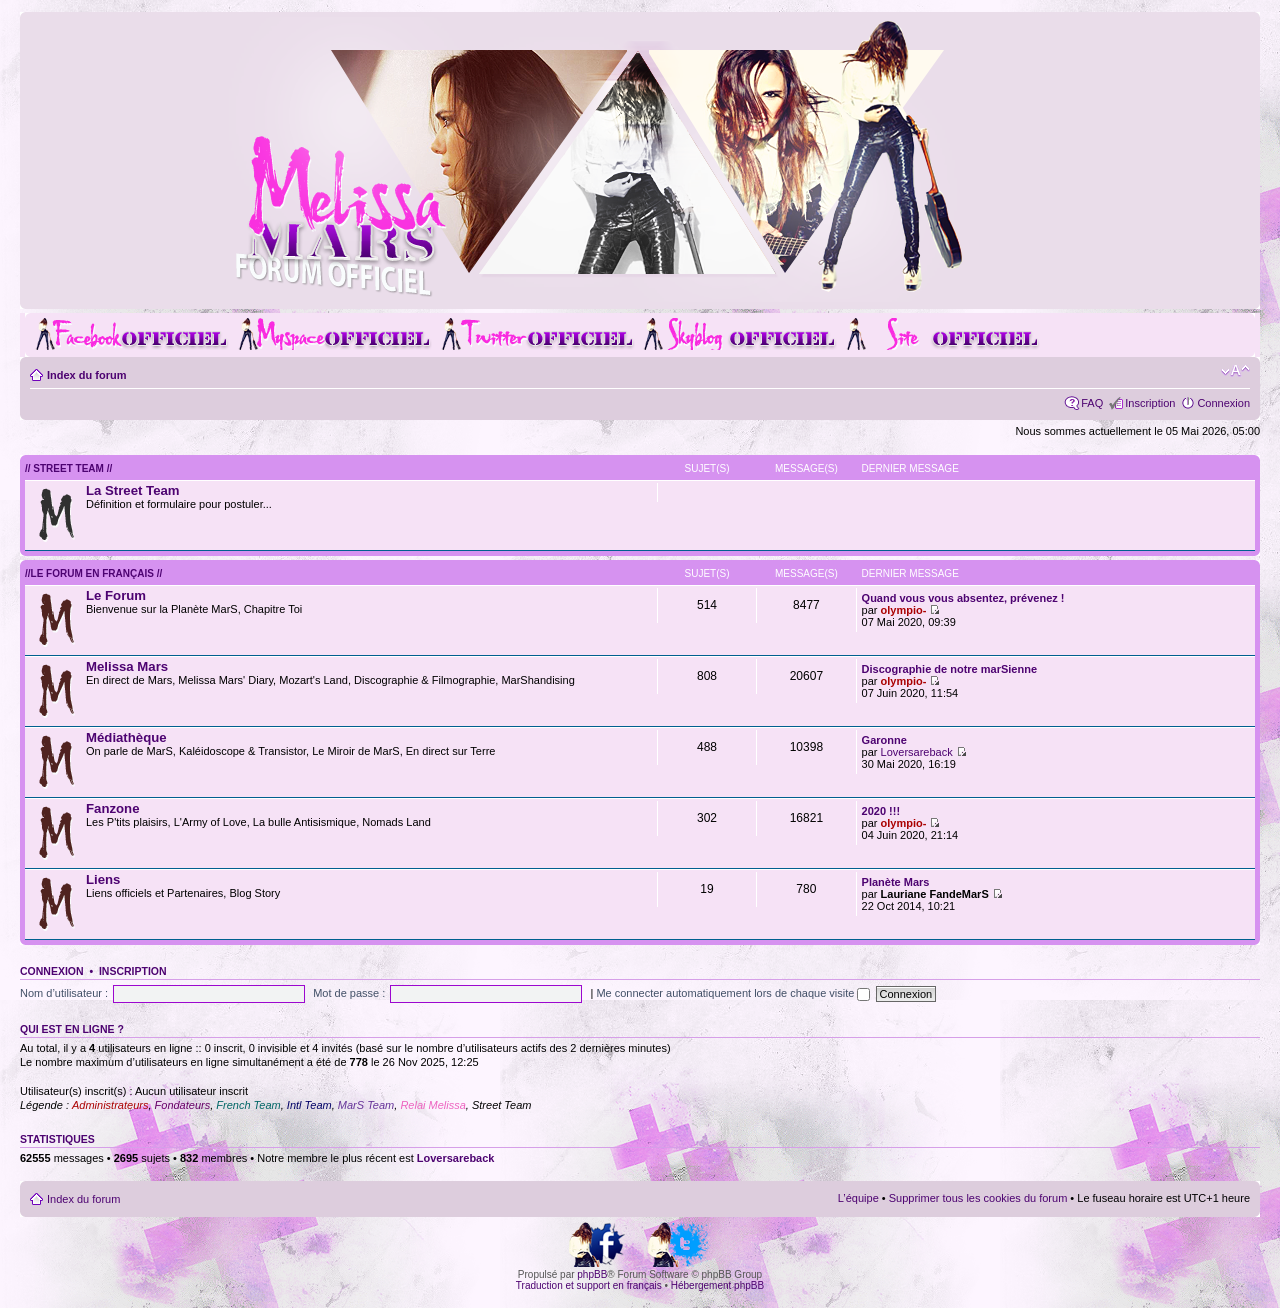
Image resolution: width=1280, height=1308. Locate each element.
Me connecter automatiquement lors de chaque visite (733, 993)
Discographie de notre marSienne (949, 669)
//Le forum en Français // (93, 573)
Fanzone (112, 808)
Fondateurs (183, 1105)
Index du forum (86, 375)
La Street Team (133, 490)
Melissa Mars (127, 666)
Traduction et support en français (589, 1285)
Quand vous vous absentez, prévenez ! (963, 598)
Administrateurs (110, 1105)
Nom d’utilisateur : (64, 993)
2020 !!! (881, 811)
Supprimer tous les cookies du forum (978, 1198)
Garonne (884, 740)
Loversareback (917, 752)
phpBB (592, 1274)
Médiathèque (126, 737)
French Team (248, 1105)
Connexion (1223, 403)
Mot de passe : (349, 993)
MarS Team (366, 1105)
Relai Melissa (432, 1105)
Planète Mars (896, 882)
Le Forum (116, 595)
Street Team (502, 1105)
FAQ (1092, 403)
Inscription (1150, 403)
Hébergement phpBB (717, 1285)
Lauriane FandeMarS (935, 894)
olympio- (904, 610)
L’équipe (858, 1198)
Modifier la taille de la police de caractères (1235, 371)
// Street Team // (68, 468)
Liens (103, 879)
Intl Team (309, 1105)
